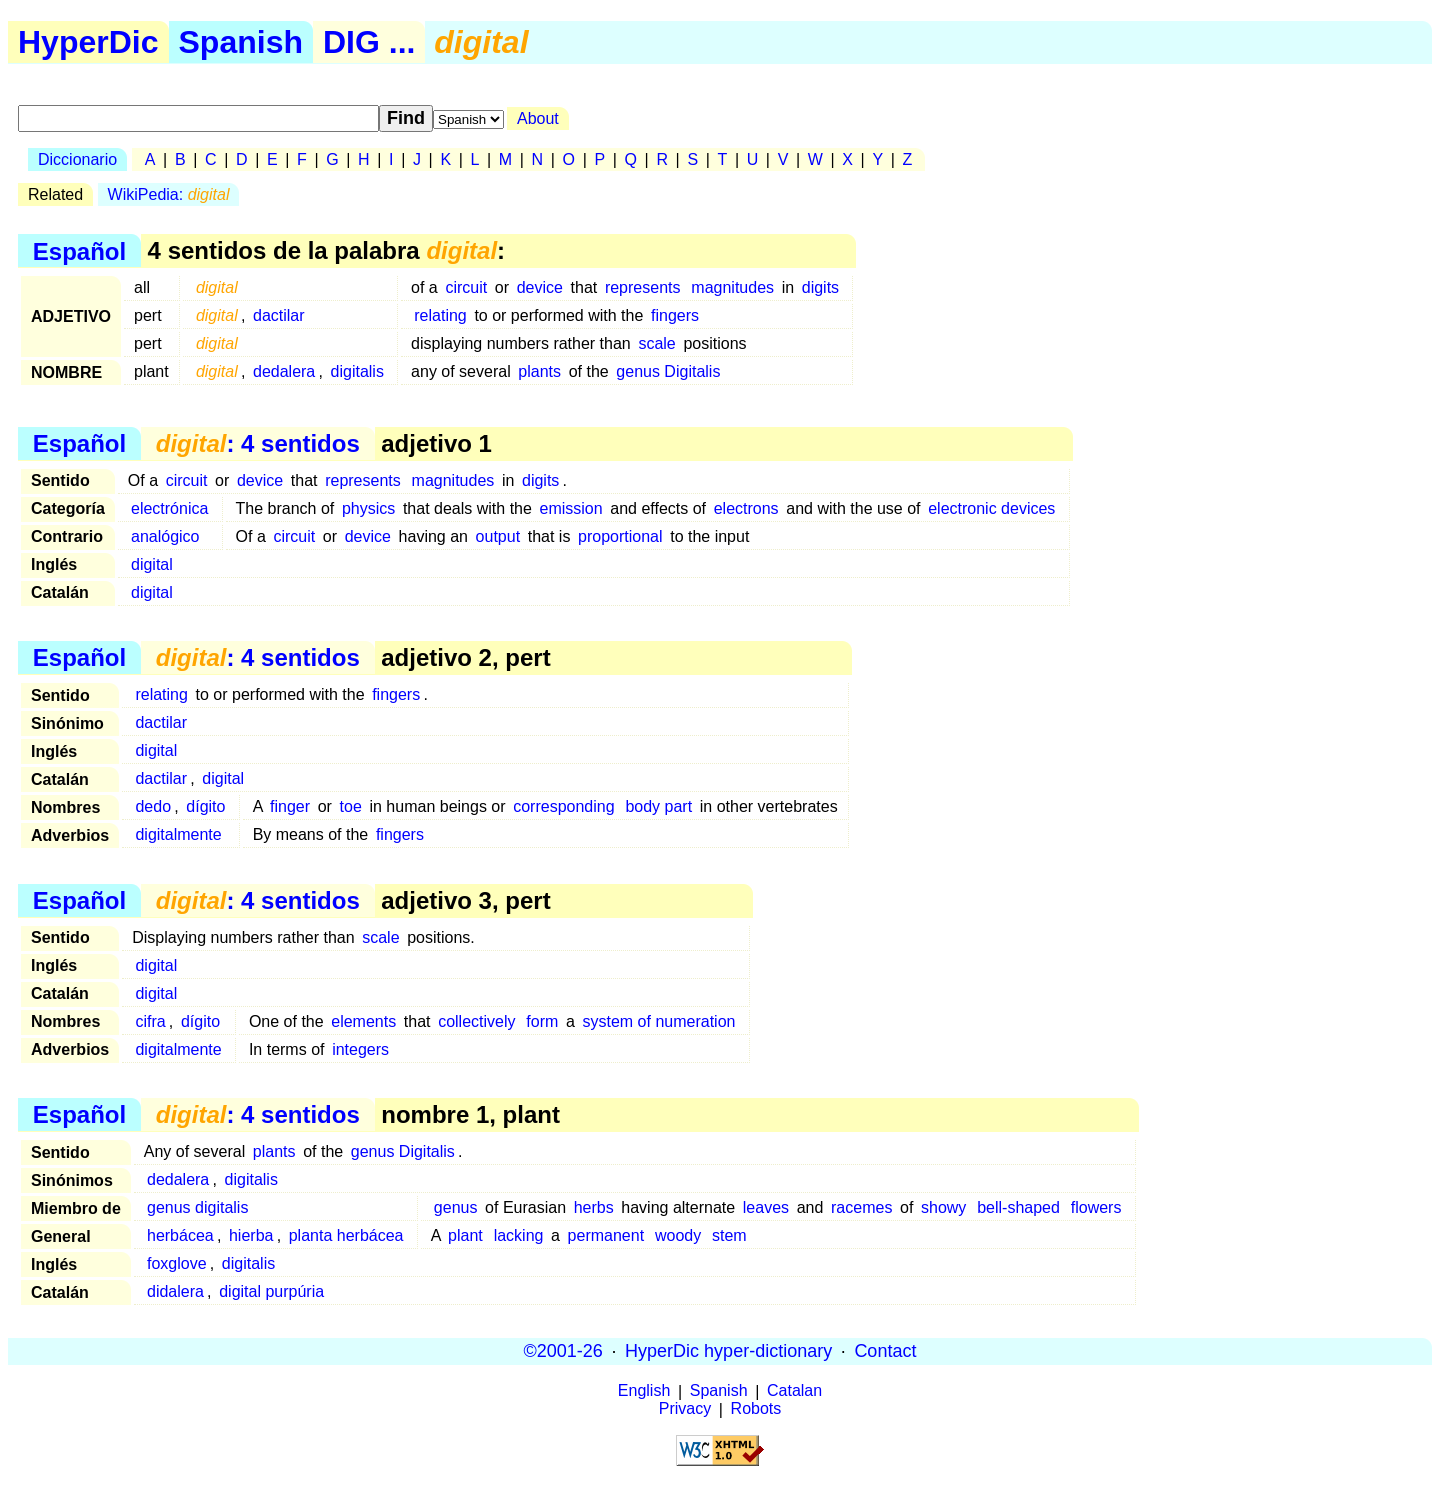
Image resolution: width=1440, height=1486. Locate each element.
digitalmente (178, 834)
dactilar (279, 315)
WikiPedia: (169, 194)
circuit (466, 287)
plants (539, 371)
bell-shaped (1018, 1207)
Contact (885, 1351)
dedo (153, 806)
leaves (766, 1207)
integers (360, 1049)
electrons (746, 508)
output (498, 536)
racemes (861, 1207)
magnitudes (732, 287)
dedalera (284, 371)
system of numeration (659, 1021)
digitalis (357, 371)
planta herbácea (346, 1235)
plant (465, 1235)
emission (571, 508)
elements (363, 1021)
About (538, 118)
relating (440, 315)
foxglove (177, 1263)
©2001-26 (563, 1351)
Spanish (241, 42)
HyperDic (88, 42)
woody (678, 1235)
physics (368, 508)
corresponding (563, 806)
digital (152, 564)
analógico (165, 536)
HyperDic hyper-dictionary (728, 1351)
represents (643, 287)
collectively (476, 1021)
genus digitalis (197, 1207)
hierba (251, 1235)
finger (290, 806)
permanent (606, 1235)
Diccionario (77, 159)
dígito (205, 806)
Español (79, 250)
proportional (620, 536)
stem (729, 1235)
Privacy (685, 1409)
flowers (1096, 1207)
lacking (519, 1235)
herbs (594, 1207)
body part (658, 806)
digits (820, 287)
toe (351, 806)
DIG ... (369, 42)
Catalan (794, 1391)
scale (656, 343)
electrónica (169, 508)
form (542, 1021)
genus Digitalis (668, 371)
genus (456, 1207)
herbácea (180, 1235)
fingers (675, 315)
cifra (150, 1021)
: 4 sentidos (258, 443)
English (644, 1391)
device (540, 287)
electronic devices (991, 508)
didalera (175, 1291)
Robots (756, 1409)
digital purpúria (271, 1291)
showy (943, 1207)
